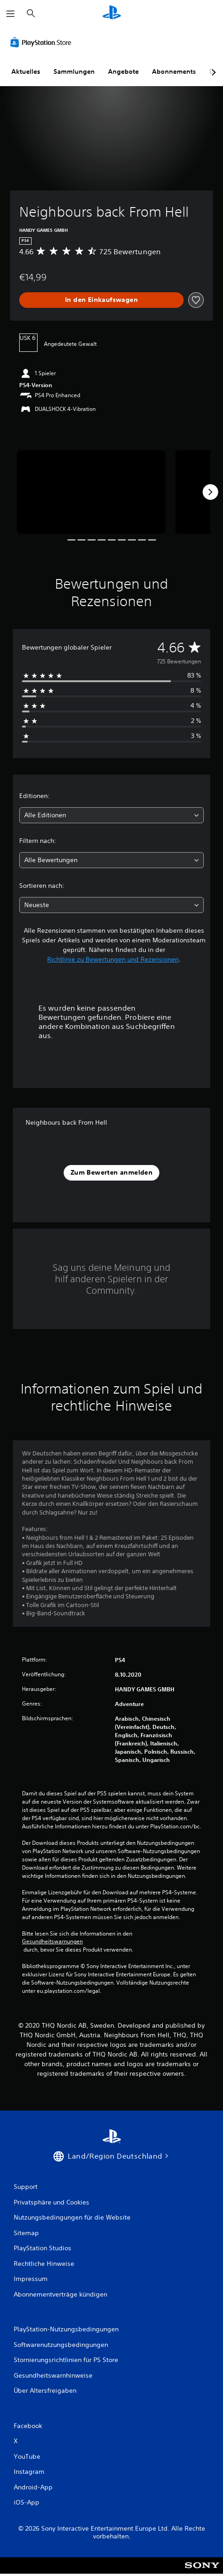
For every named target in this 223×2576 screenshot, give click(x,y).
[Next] (210, 492)
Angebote (123, 71)
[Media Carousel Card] (91, 492)
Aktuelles (25, 71)
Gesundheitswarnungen (52, 1941)
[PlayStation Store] (42, 42)
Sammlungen (74, 71)
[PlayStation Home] (111, 13)
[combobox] (111, 815)
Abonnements (174, 71)
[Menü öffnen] (10, 13)
